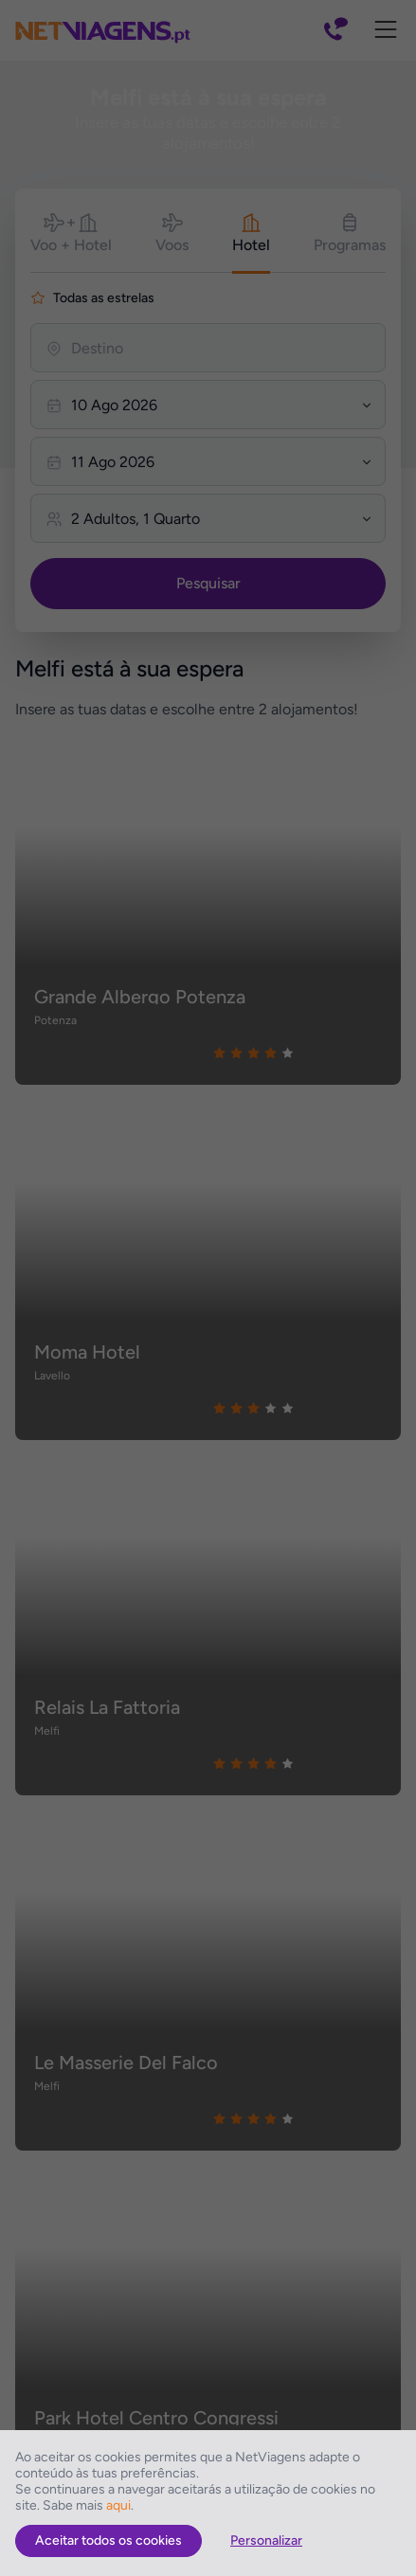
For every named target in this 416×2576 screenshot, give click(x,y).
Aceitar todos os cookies (108, 2540)
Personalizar (266, 2540)
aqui (118, 2505)
